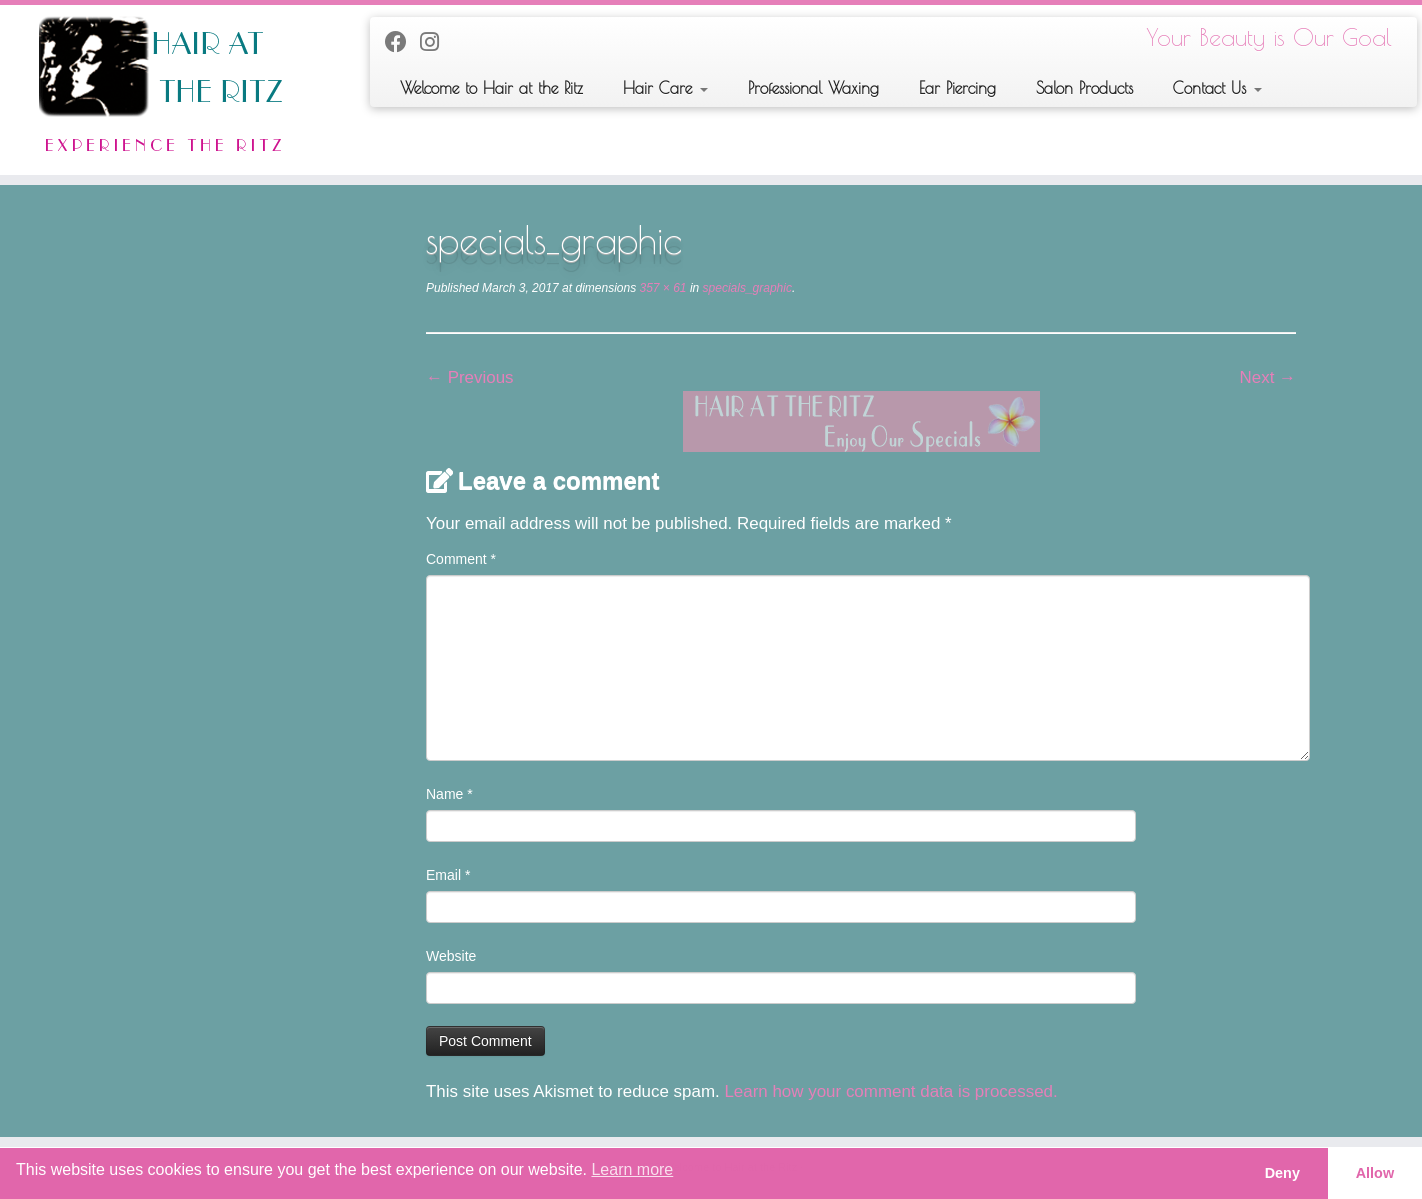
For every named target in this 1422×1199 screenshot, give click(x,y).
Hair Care (665, 88)
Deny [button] (1282, 1173)
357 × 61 (661, 288)
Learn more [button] (632, 1169)
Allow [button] (1375, 1173)
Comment (461, 559)
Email (448, 875)
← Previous (470, 377)
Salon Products (1084, 88)
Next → (1268, 377)
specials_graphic (745, 288)
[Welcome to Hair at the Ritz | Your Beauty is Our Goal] (164, 90)
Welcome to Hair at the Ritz (491, 88)
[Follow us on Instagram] (436, 42)
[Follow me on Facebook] (402, 42)
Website (451, 956)
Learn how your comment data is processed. (890, 1091)
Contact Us (1217, 88)
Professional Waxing (813, 88)
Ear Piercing (957, 88)
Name (449, 794)
